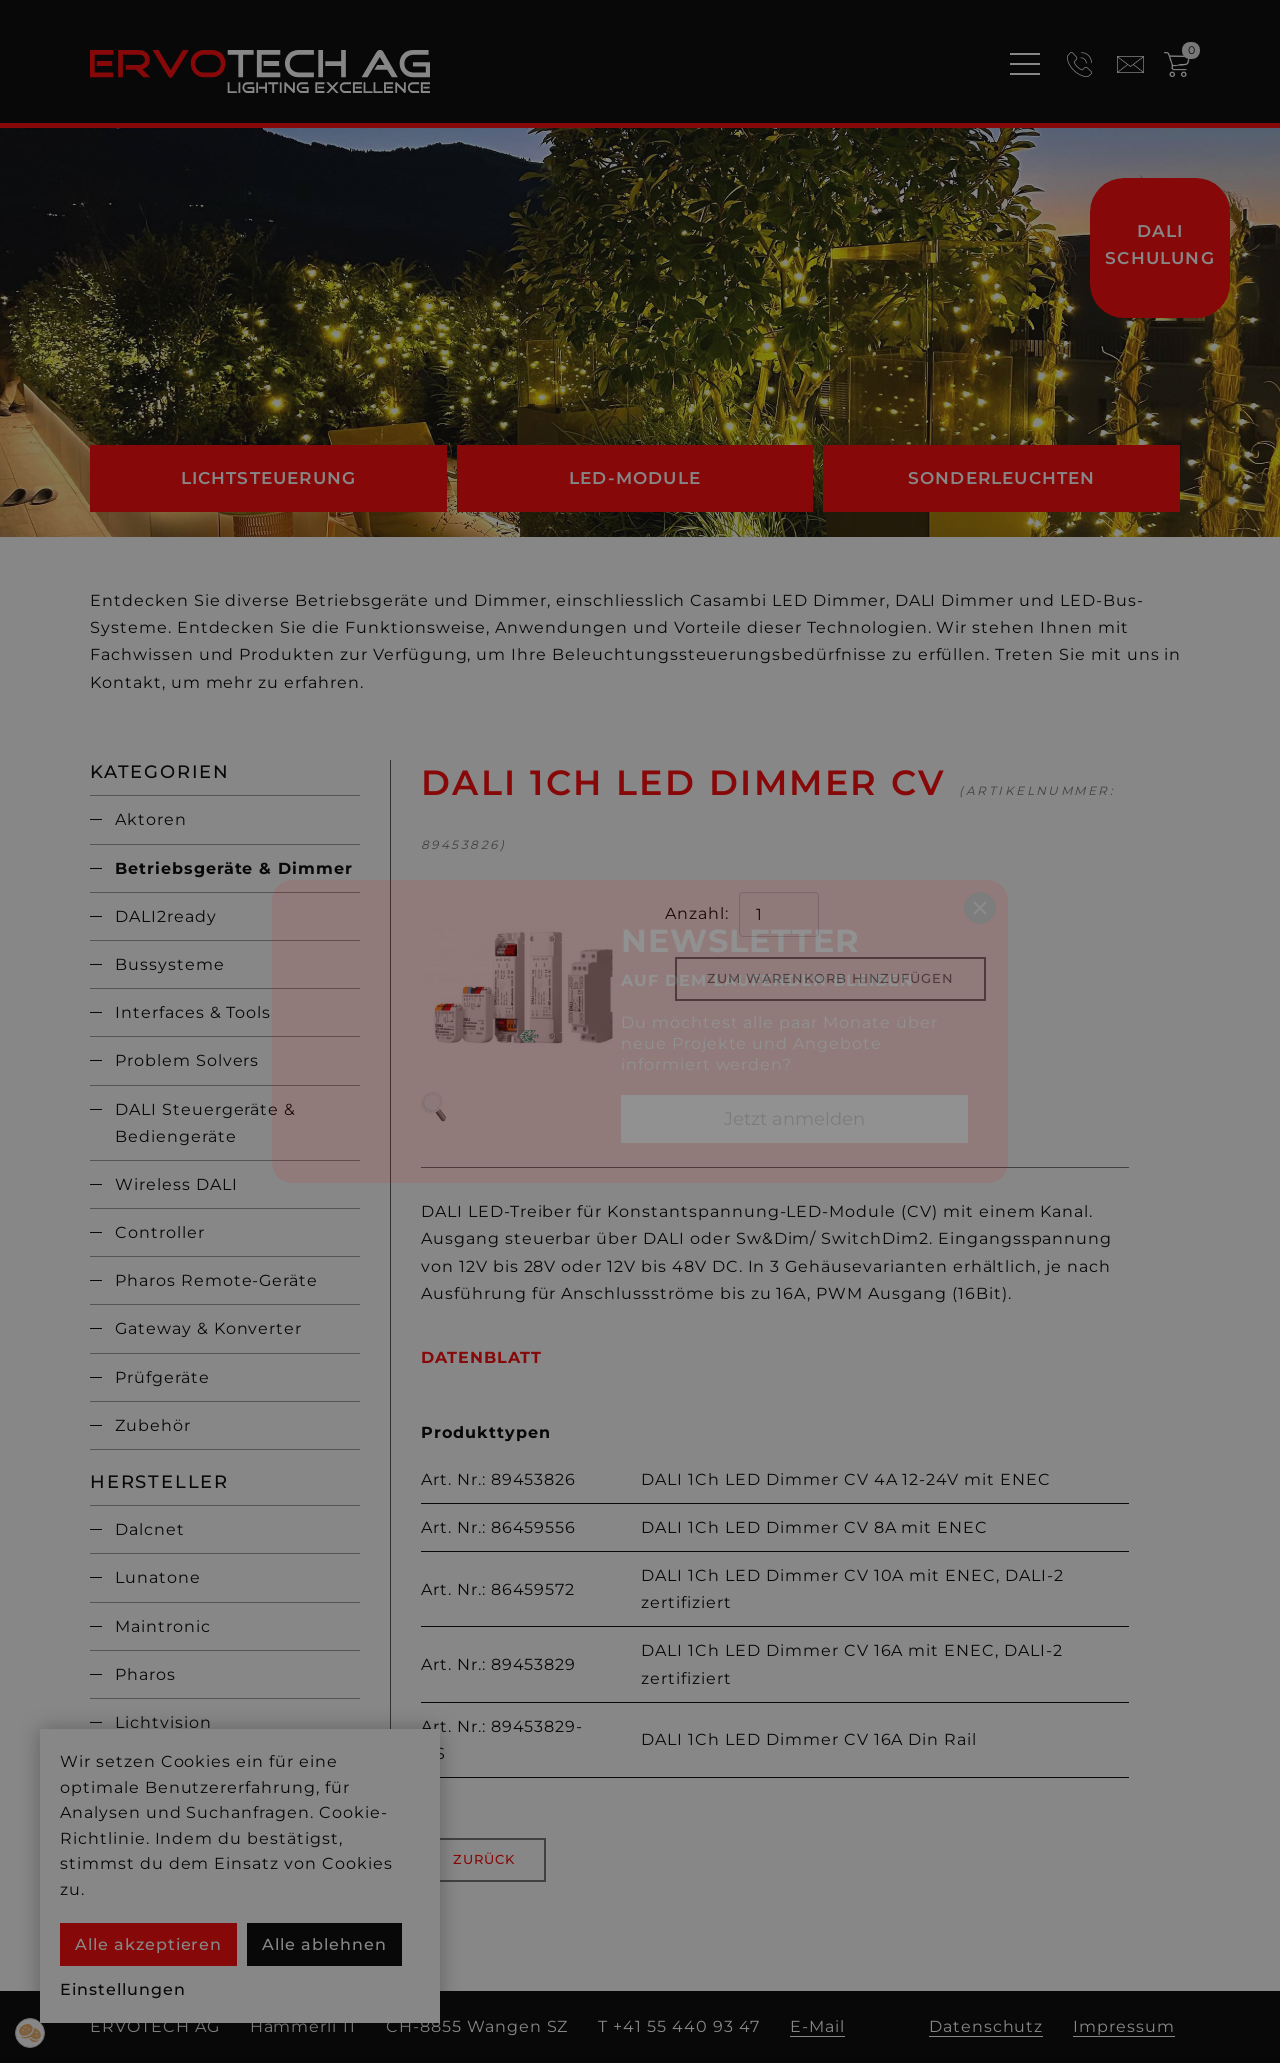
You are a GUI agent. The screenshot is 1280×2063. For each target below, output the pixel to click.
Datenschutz (986, 2026)
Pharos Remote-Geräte (216, 1280)
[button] (30, 2033)
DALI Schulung (1160, 244)
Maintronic (163, 1626)
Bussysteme (170, 964)
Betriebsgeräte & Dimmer (234, 868)
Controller (160, 1232)
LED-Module (635, 478)
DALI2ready (166, 916)
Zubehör (153, 1425)
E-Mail (817, 2026)
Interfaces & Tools (193, 1012)
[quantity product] (779, 914)
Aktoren (151, 819)
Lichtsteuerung (269, 478)
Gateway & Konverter (208, 1328)
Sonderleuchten (1002, 478)
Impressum (1124, 2026)
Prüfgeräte (162, 1377)
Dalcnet (150, 1529)
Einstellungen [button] (122, 1989)
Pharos (145, 1674)
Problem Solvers (187, 1060)
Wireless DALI (176, 1184)
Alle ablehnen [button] (324, 1944)
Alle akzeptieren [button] (148, 1944)
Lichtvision (163, 1722)
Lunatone (158, 1577)
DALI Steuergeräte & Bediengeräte (205, 1123)
